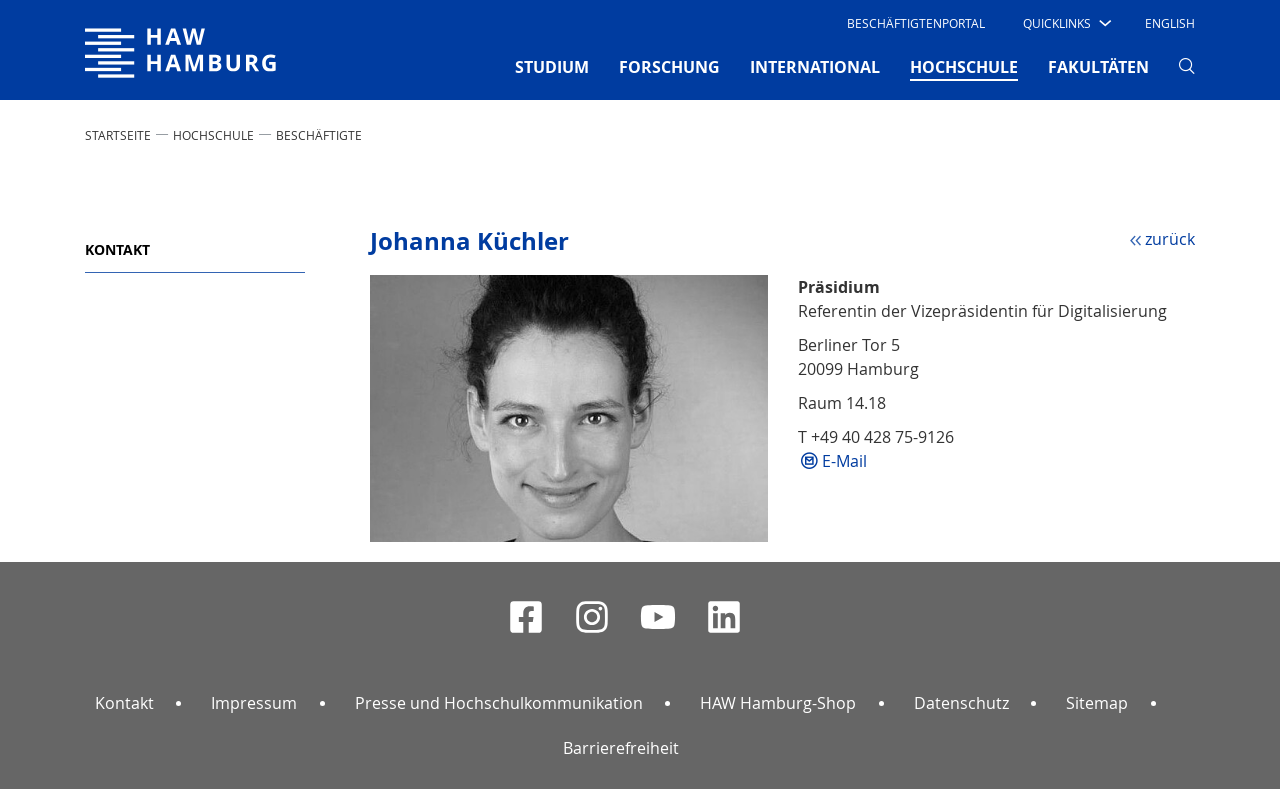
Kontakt (117, 249)
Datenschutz (961, 703)
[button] (1065, 23)
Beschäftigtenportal (916, 23)
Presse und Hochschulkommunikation (499, 703)
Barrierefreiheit (621, 748)
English (1170, 23)
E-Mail (844, 461)
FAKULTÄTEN (1098, 67)
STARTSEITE (118, 135)
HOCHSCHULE (213, 135)
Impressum (254, 703)
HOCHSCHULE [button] (964, 66)
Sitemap (1097, 703)
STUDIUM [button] (552, 67)
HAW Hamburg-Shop (778, 703)
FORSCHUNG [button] (669, 67)
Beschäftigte (319, 135)
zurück (1170, 239)
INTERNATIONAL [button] (815, 67)
